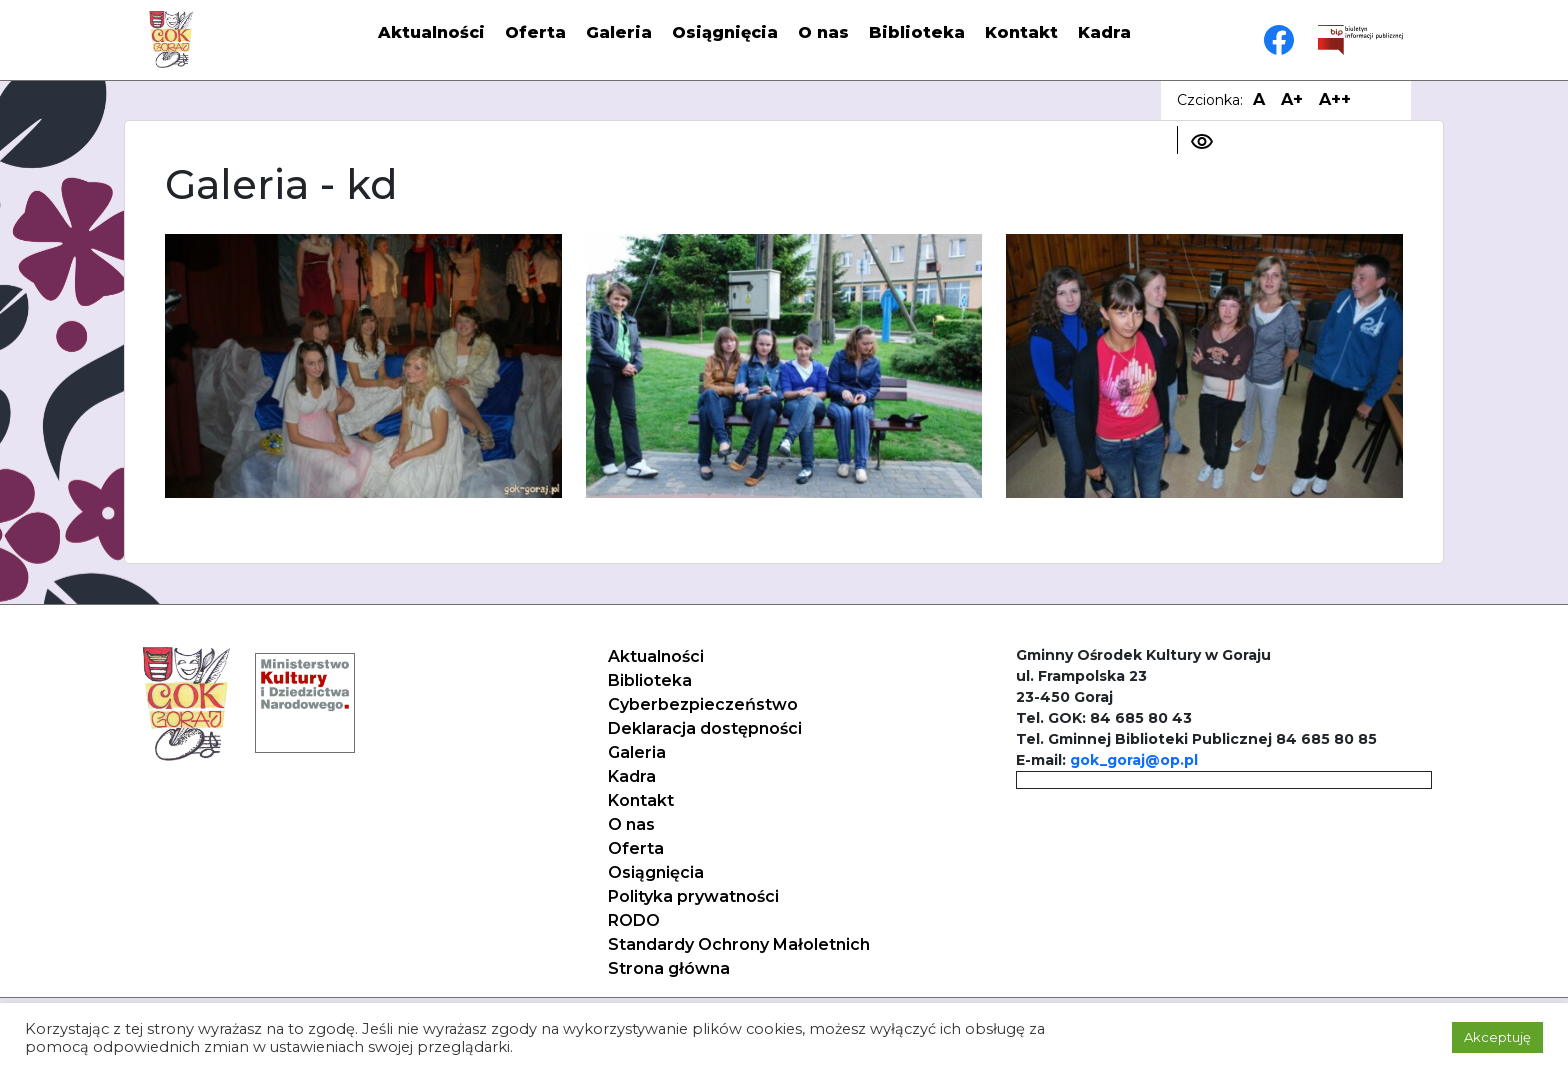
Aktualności (431, 32)
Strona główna (669, 968)
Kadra (1104, 32)
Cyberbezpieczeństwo (703, 704)
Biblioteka (917, 32)
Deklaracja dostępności (705, 728)
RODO (634, 920)
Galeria (619, 32)
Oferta (535, 32)
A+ (1292, 99)
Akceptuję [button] (1497, 1037)
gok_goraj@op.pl (1134, 760)
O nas (823, 32)
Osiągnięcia (725, 32)
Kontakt (1021, 32)
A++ (1335, 99)
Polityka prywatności (693, 896)
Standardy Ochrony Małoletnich (739, 944)
